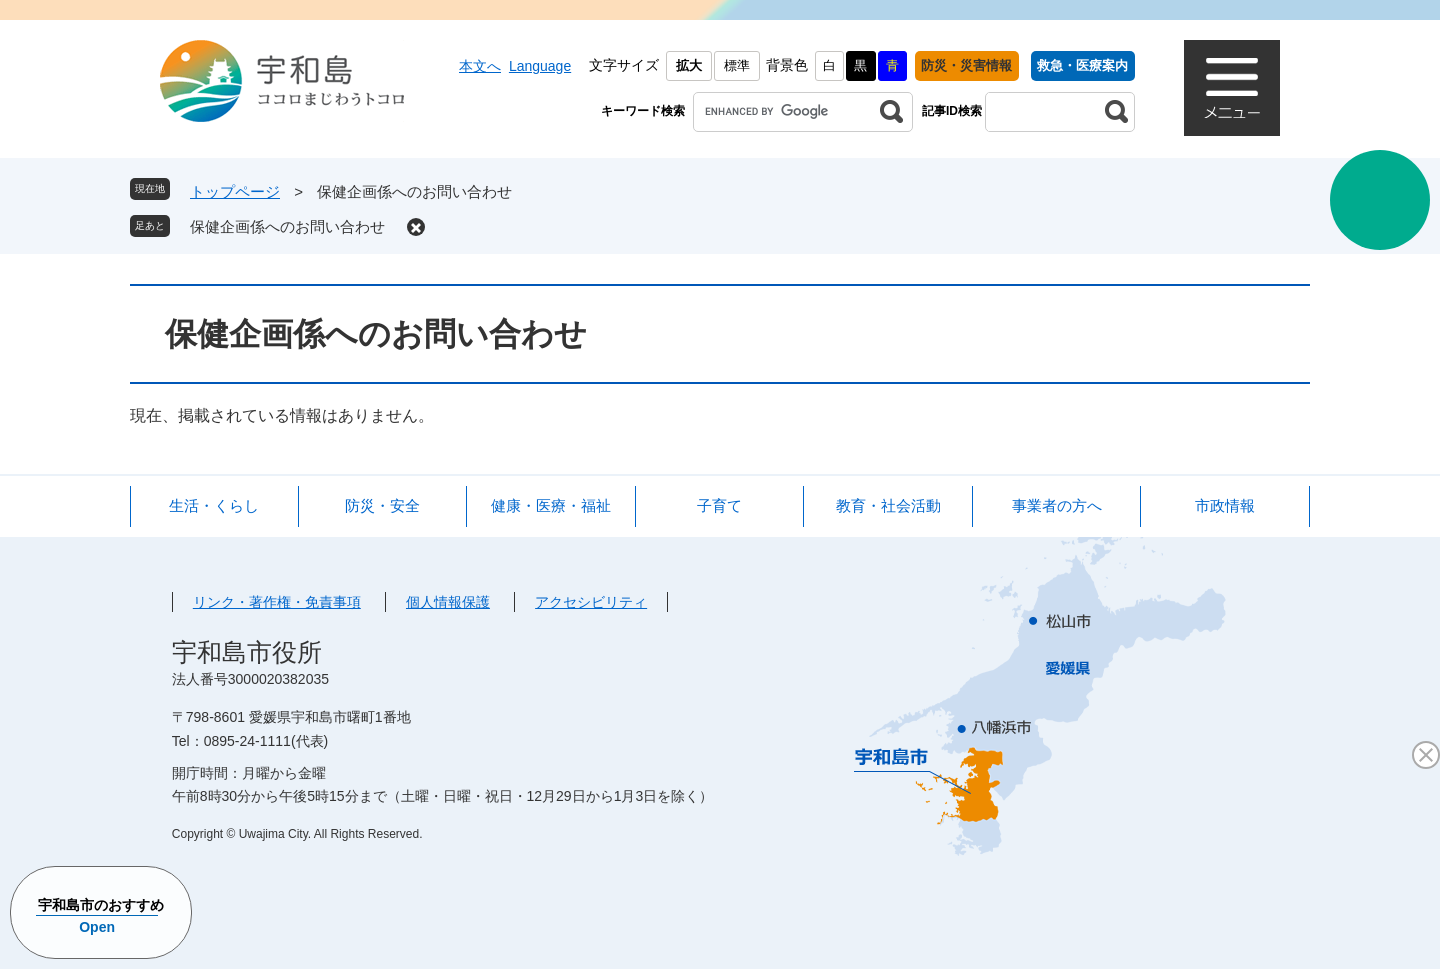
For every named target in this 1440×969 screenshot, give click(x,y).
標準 (737, 65)
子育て (719, 505)
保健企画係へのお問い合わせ (287, 226)
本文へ (480, 66)
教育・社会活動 (888, 505)
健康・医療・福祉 (551, 505)
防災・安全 (382, 505)
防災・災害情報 (966, 65)
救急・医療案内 (1082, 65)
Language (540, 66)
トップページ (235, 191)
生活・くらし (214, 505)
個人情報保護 (448, 602)
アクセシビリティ (591, 602)
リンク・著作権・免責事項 (277, 602)
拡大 (689, 65)
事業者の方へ (1057, 505)
